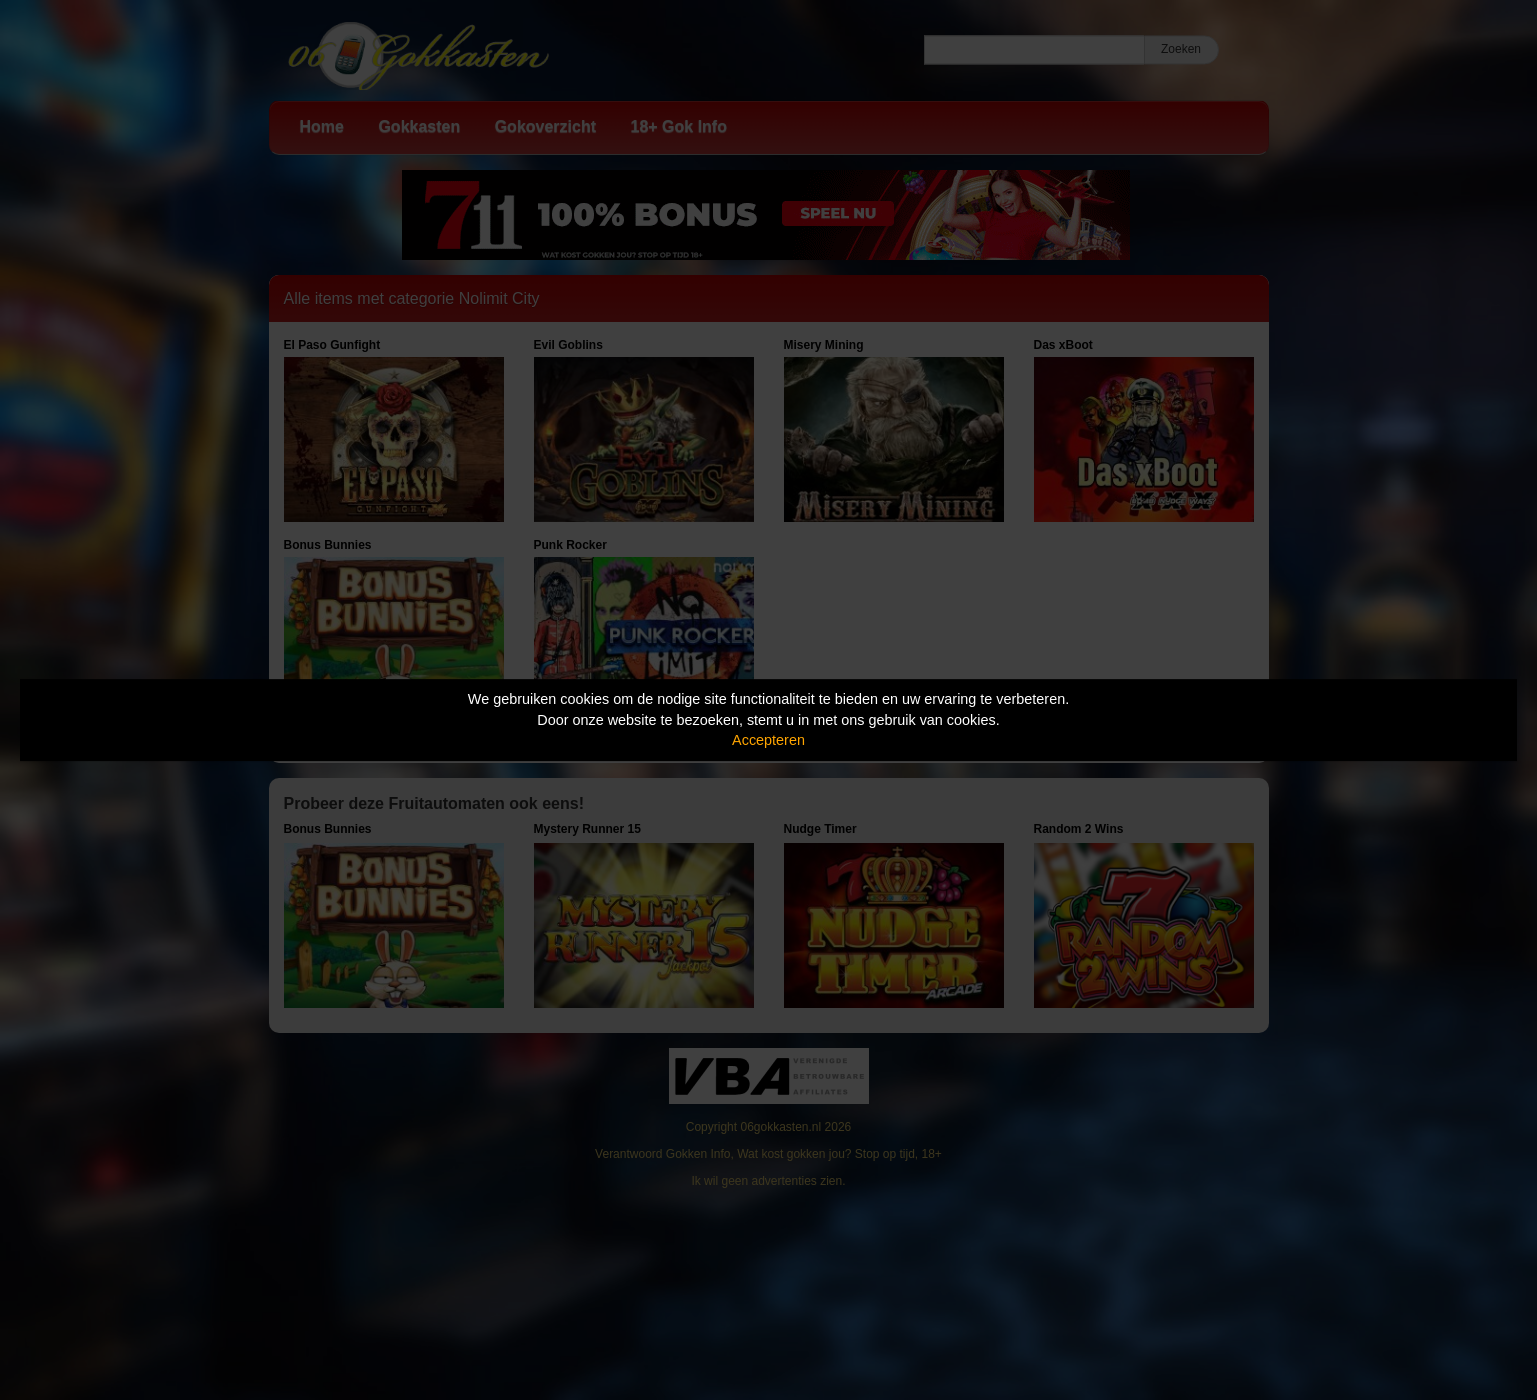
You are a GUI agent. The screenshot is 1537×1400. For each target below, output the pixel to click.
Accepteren (768, 740)
